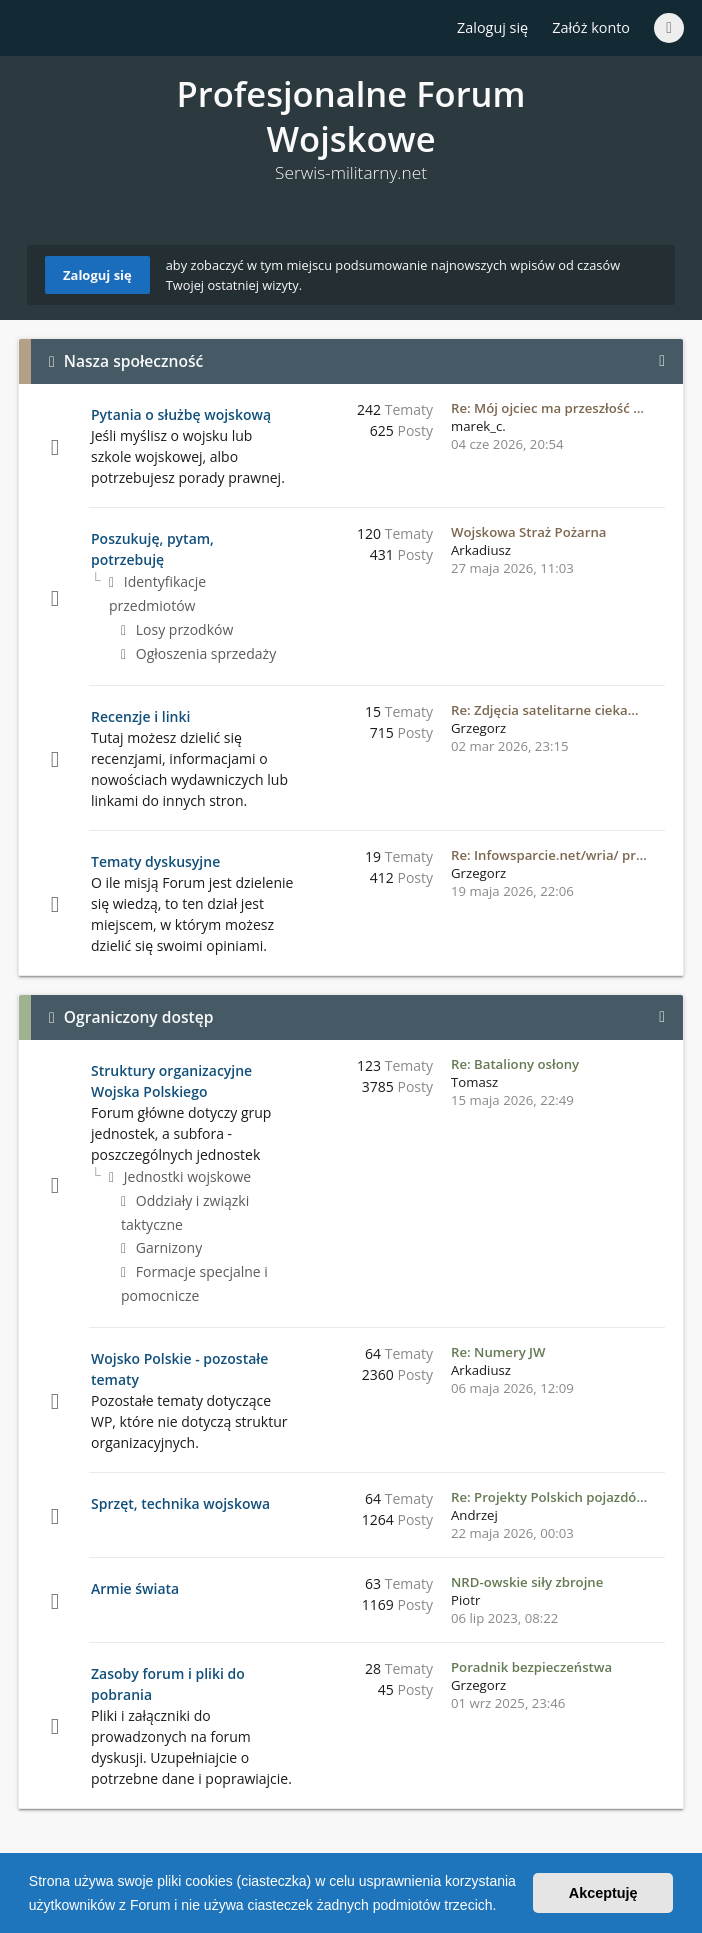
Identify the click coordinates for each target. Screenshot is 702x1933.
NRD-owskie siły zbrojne (527, 1582)
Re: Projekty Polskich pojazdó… (549, 1497)
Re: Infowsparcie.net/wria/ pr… (549, 855)
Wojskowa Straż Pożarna (528, 532)
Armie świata (135, 1588)
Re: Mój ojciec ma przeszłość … (547, 408)
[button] (503, 1907)
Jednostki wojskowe (180, 1176)
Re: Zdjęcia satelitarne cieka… (544, 710)
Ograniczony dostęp (139, 1017)
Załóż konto (591, 27)
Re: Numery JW (498, 1352)
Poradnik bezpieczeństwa (531, 1667)
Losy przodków (177, 629)
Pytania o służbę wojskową (181, 414)
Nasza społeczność (134, 361)
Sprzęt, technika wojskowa (180, 1503)
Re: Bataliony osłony (515, 1064)
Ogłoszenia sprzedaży (198, 653)
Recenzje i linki (140, 716)
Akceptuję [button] (603, 1893)
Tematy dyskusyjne (155, 861)
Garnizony (161, 1247)
